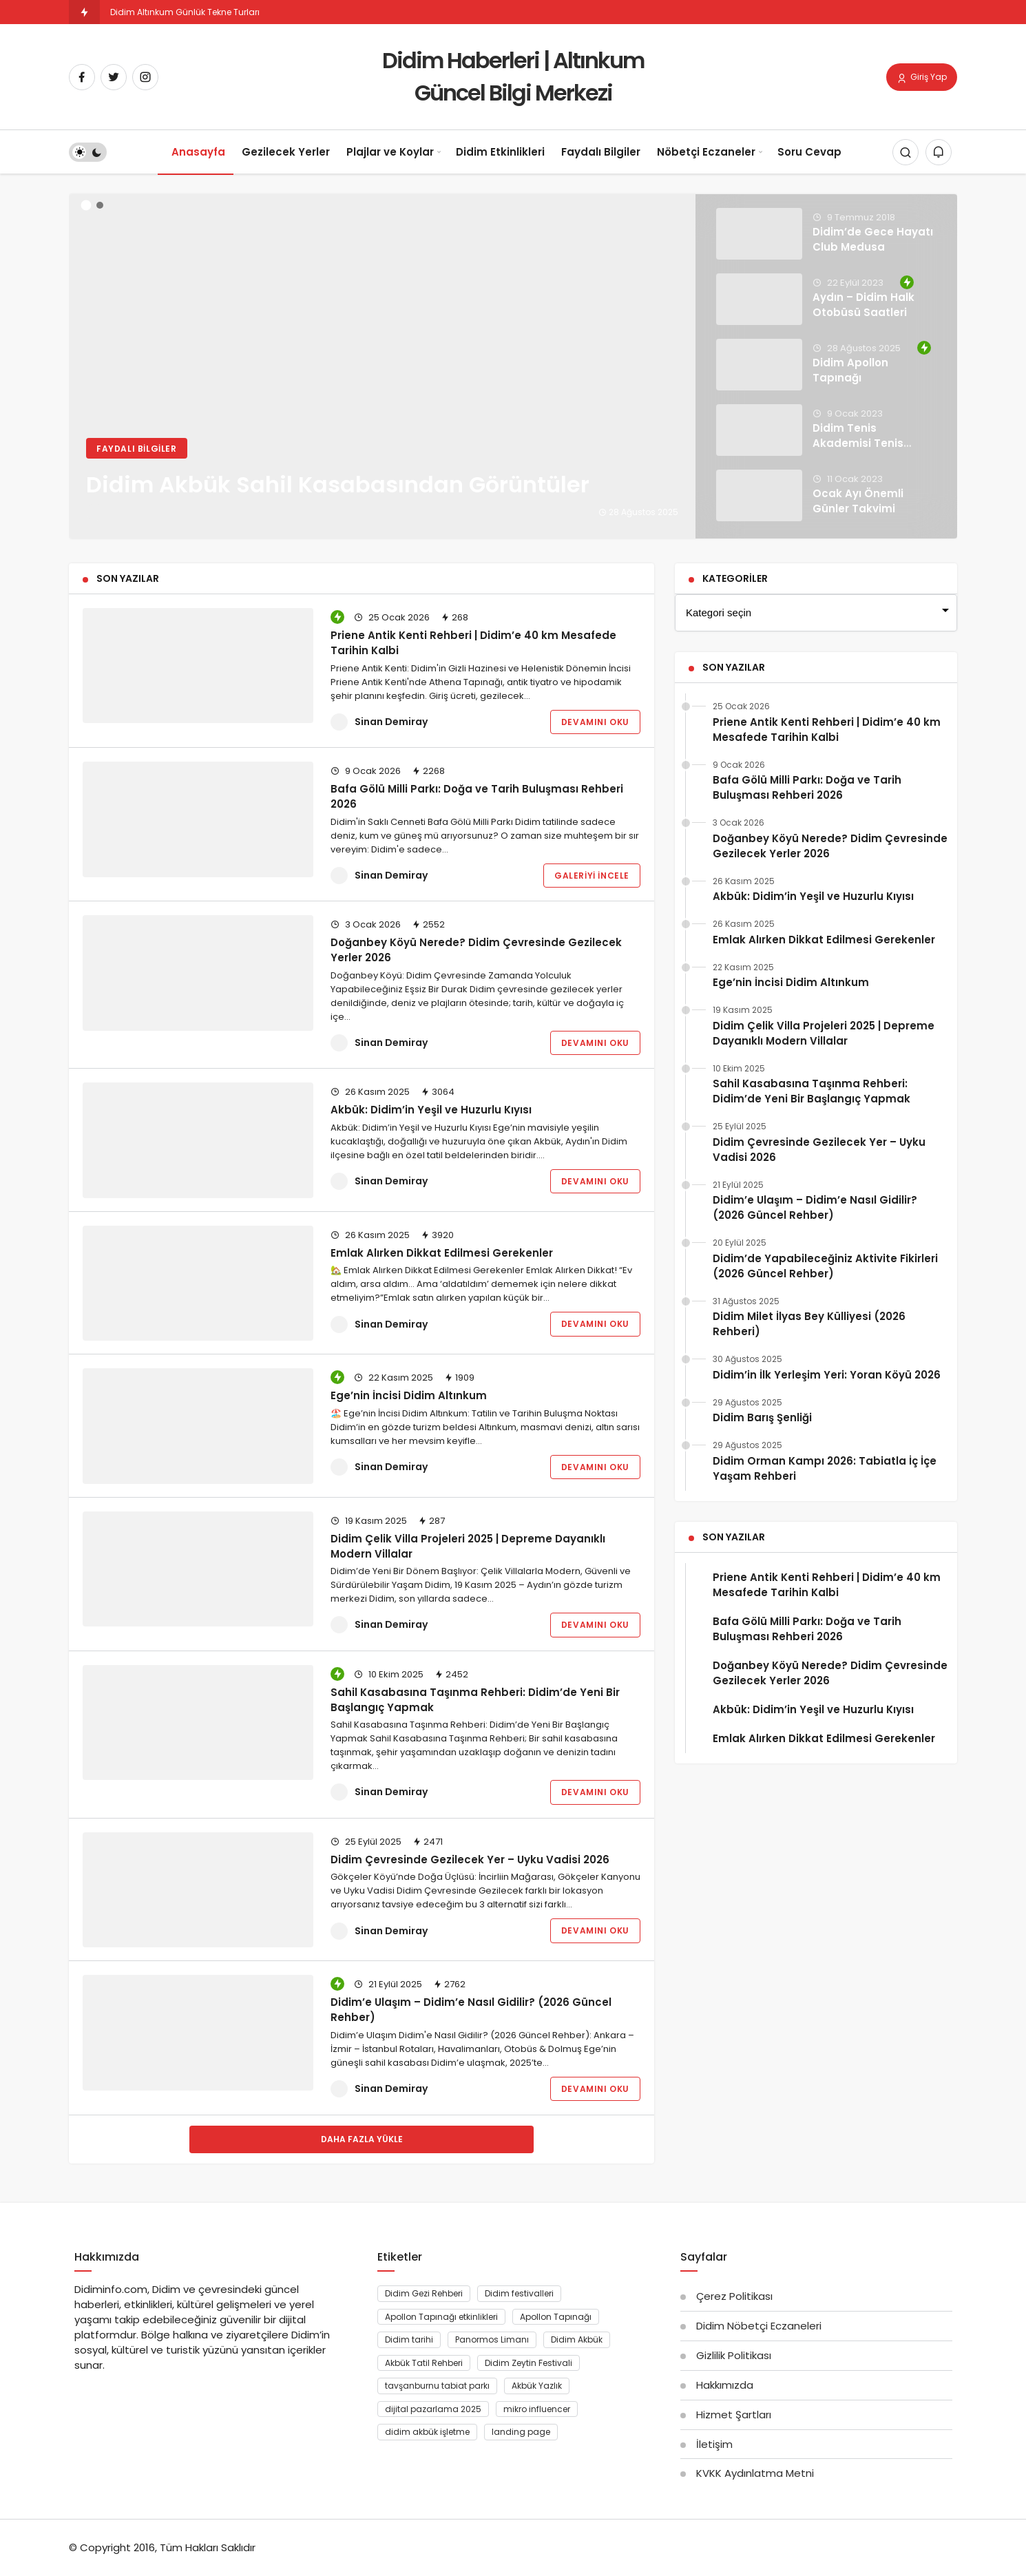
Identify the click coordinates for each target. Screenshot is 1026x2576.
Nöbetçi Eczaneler (706, 152)
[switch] (88, 153)
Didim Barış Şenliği (762, 1417)
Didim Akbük (577, 2339)
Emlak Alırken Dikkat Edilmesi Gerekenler (442, 1253)
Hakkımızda (724, 2385)
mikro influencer (536, 2409)
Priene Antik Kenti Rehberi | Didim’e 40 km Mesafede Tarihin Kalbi (473, 643)
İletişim (714, 2444)
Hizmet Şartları (733, 2414)
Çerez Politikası (734, 2296)
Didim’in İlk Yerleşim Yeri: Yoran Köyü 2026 (827, 1375)
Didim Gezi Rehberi (424, 2293)
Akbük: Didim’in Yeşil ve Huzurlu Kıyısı (431, 1109)
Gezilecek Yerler (286, 152)
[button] (86, 205)
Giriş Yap (922, 78)
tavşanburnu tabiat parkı (437, 2385)
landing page (521, 2432)
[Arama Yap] (905, 153)
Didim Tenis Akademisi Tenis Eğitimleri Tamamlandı (858, 450)
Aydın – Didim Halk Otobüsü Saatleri (863, 305)
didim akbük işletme (427, 2432)
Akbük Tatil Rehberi (424, 2363)
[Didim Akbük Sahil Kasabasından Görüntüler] (513, 366)
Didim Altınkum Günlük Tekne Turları (185, 12)
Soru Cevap (809, 152)
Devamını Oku (595, 722)
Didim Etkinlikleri (500, 152)
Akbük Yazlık (537, 2385)
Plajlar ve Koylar (390, 152)
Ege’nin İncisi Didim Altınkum (409, 1395)
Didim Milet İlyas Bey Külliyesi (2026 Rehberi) (809, 1324)
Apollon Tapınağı (555, 2317)
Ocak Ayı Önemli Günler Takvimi (858, 501)
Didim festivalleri (519, 2293)
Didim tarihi (409, 2339)
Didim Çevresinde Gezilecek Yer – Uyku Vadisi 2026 (470, 1859)
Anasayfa (198, 152)
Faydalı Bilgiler (600, 152)
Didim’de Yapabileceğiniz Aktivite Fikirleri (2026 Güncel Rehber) (825, 1266)
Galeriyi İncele (591, 875)
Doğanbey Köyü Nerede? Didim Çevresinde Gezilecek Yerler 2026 (476, 950)
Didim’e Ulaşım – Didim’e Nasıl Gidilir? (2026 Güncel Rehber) (471, 2009)
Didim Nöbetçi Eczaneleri (758, 2325)
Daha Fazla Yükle (362, 2139)
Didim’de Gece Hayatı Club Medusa (873, 239)
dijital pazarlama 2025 (433, 2409)
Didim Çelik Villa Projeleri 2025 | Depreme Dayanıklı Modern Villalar (468, 1546)
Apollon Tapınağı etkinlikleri (441, 2317)
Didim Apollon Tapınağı (850, 370)
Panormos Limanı (492, 2339)
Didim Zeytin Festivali (528, 2363)
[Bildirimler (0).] (938, 153)
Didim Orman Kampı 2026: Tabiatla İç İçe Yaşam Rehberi (824, 1468)
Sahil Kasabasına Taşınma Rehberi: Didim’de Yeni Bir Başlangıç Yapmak (811, 1091)
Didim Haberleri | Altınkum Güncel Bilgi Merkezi (513, 76)
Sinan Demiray (391, 722)
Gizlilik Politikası (733, 2355)
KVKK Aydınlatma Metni (755, 2473)
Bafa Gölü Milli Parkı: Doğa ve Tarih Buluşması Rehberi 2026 (477, 796)
